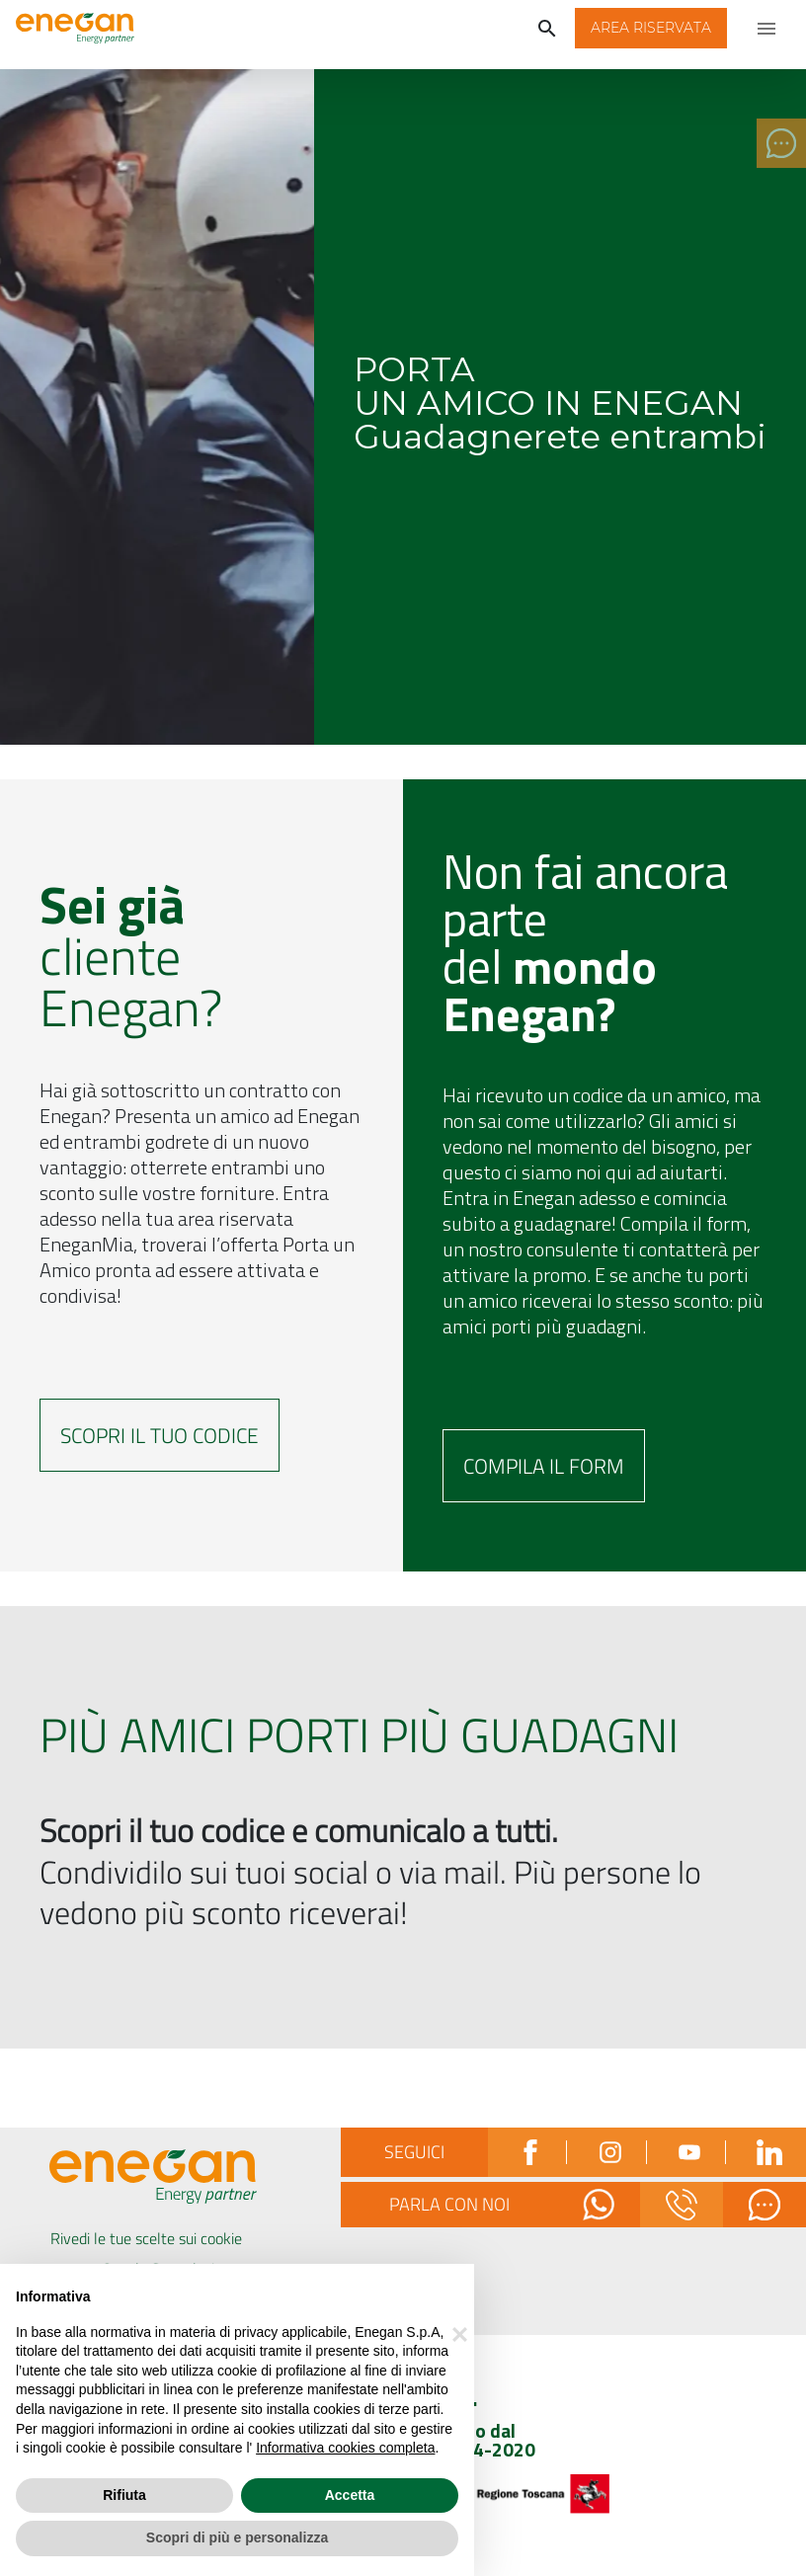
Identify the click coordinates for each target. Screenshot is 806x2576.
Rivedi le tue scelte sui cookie (146, 2238)
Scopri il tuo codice (159, 1435)
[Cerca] (547, 28)
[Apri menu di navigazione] (766, 28)
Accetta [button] (350, 2495)
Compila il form (543, 1466)
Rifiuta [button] (124, 2495)
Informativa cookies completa (345, 2447)
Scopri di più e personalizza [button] (237, 2537)
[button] (651, 28)
